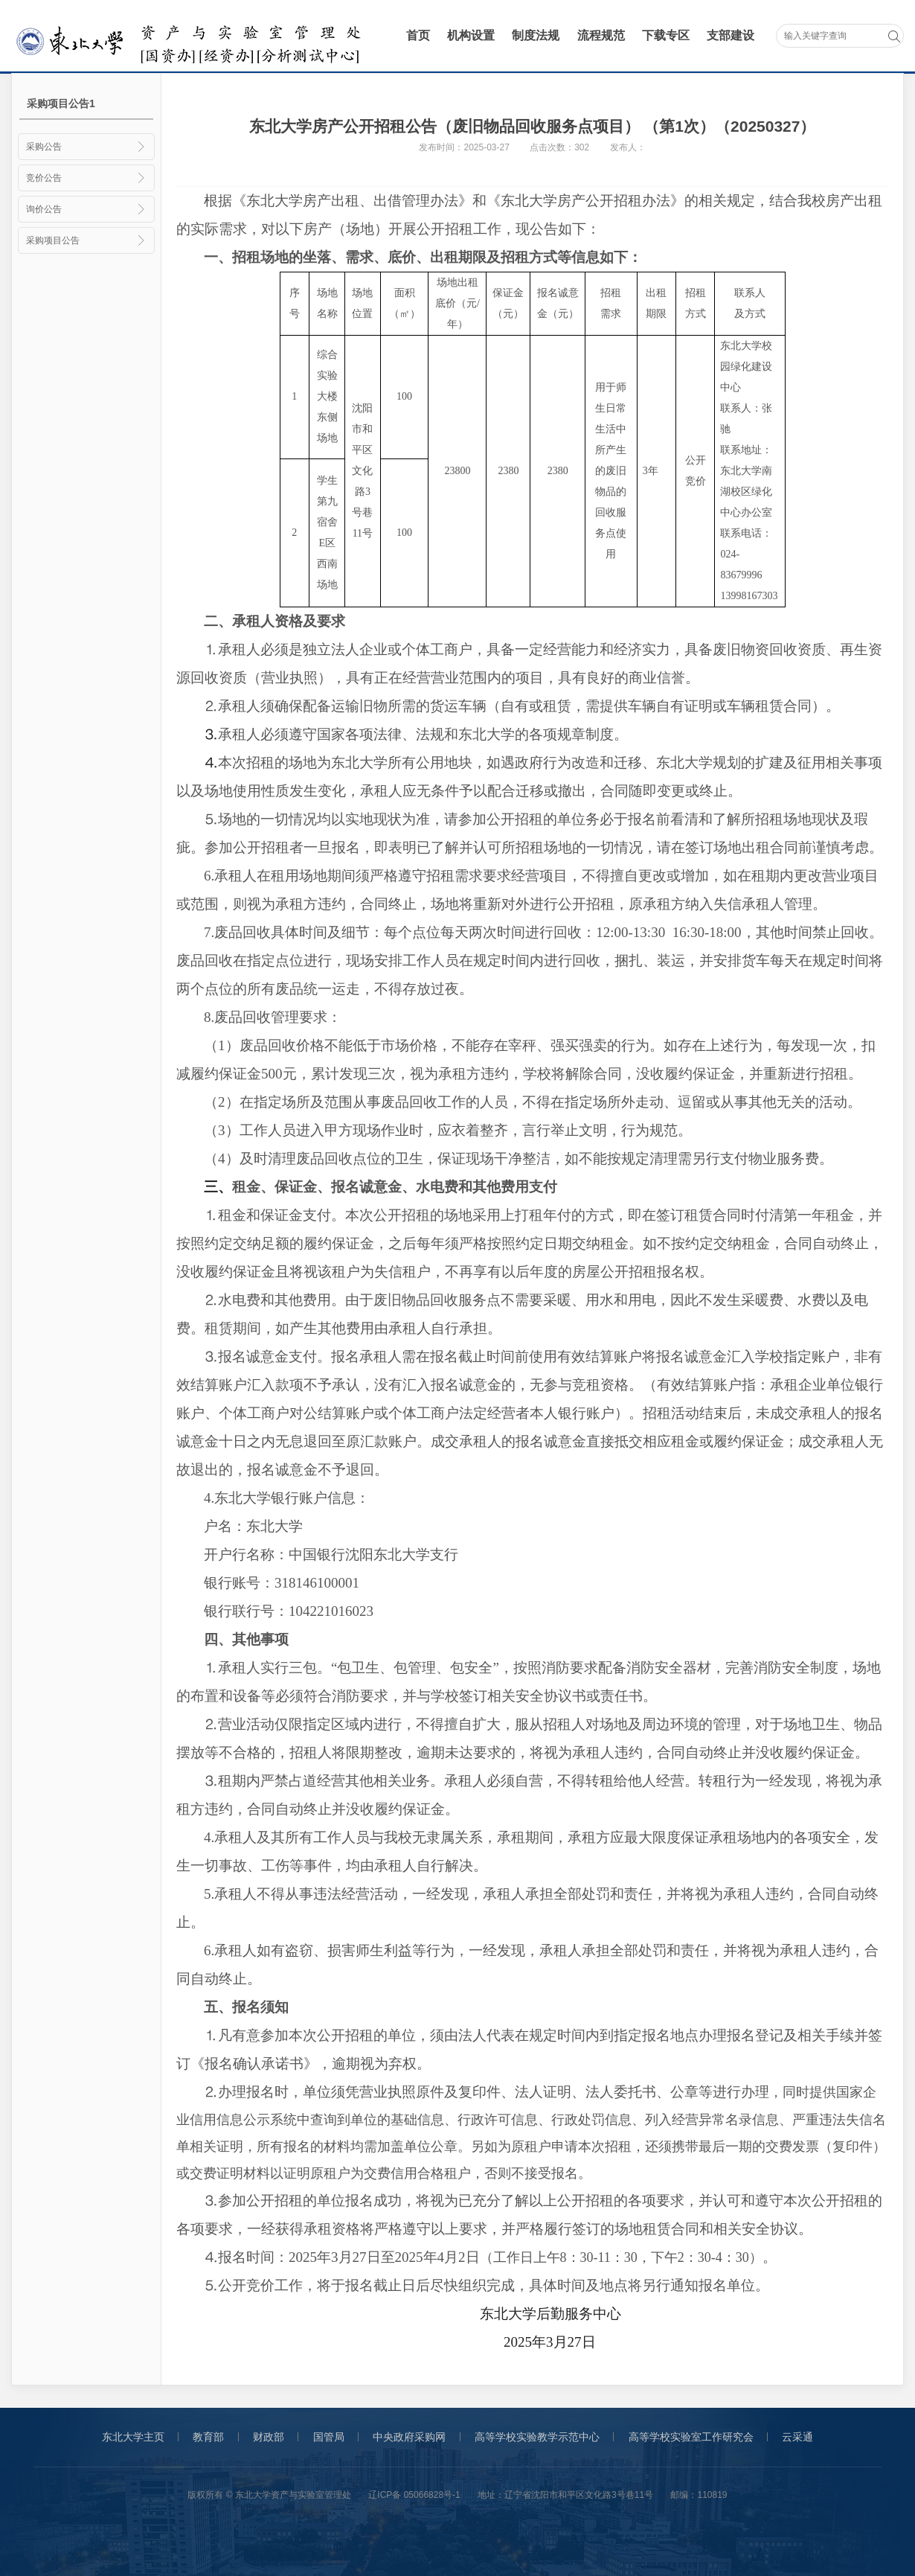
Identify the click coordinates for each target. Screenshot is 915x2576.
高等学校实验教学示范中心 (537, 2437)
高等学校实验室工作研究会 (691, 2437)
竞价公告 (86, 178)
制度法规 (535, 35)
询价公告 (86, 209)
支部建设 (730, 35)
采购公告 (86, 147)
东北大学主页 (133, 2437)
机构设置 (471, 35)
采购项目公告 (86, 240)
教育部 (208, 2437)
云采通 (797, 2437)
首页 (418, 35)
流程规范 (601, 35)
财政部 (268, 2437)
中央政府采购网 (409, 2437)
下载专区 (666, 35)
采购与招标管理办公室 (191, 36)
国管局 (328, 2437)
